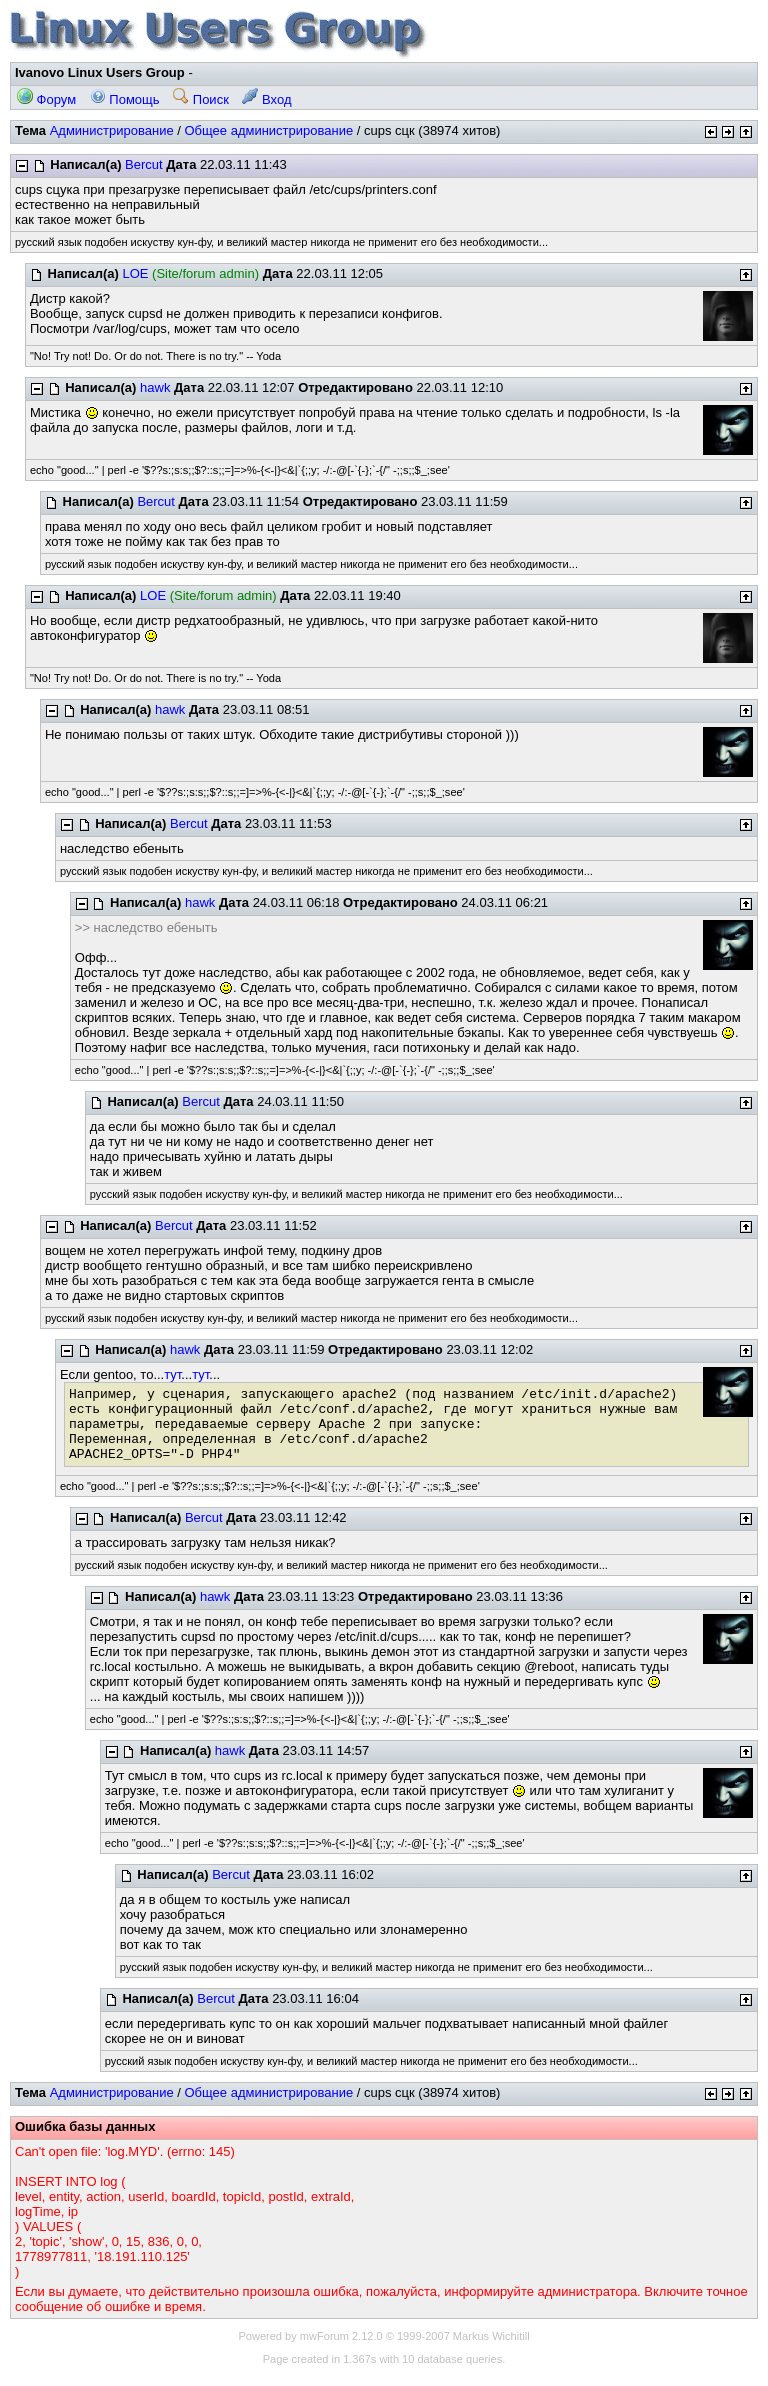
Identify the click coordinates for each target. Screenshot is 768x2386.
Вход (266, 99)
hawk (155, 387)
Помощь (125, 99)
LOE (135, 273)
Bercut (144, 164)
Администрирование (112, 130)
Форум (46, 99)
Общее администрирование (268, 130)
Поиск (201, 99)
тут (172, 1374)
